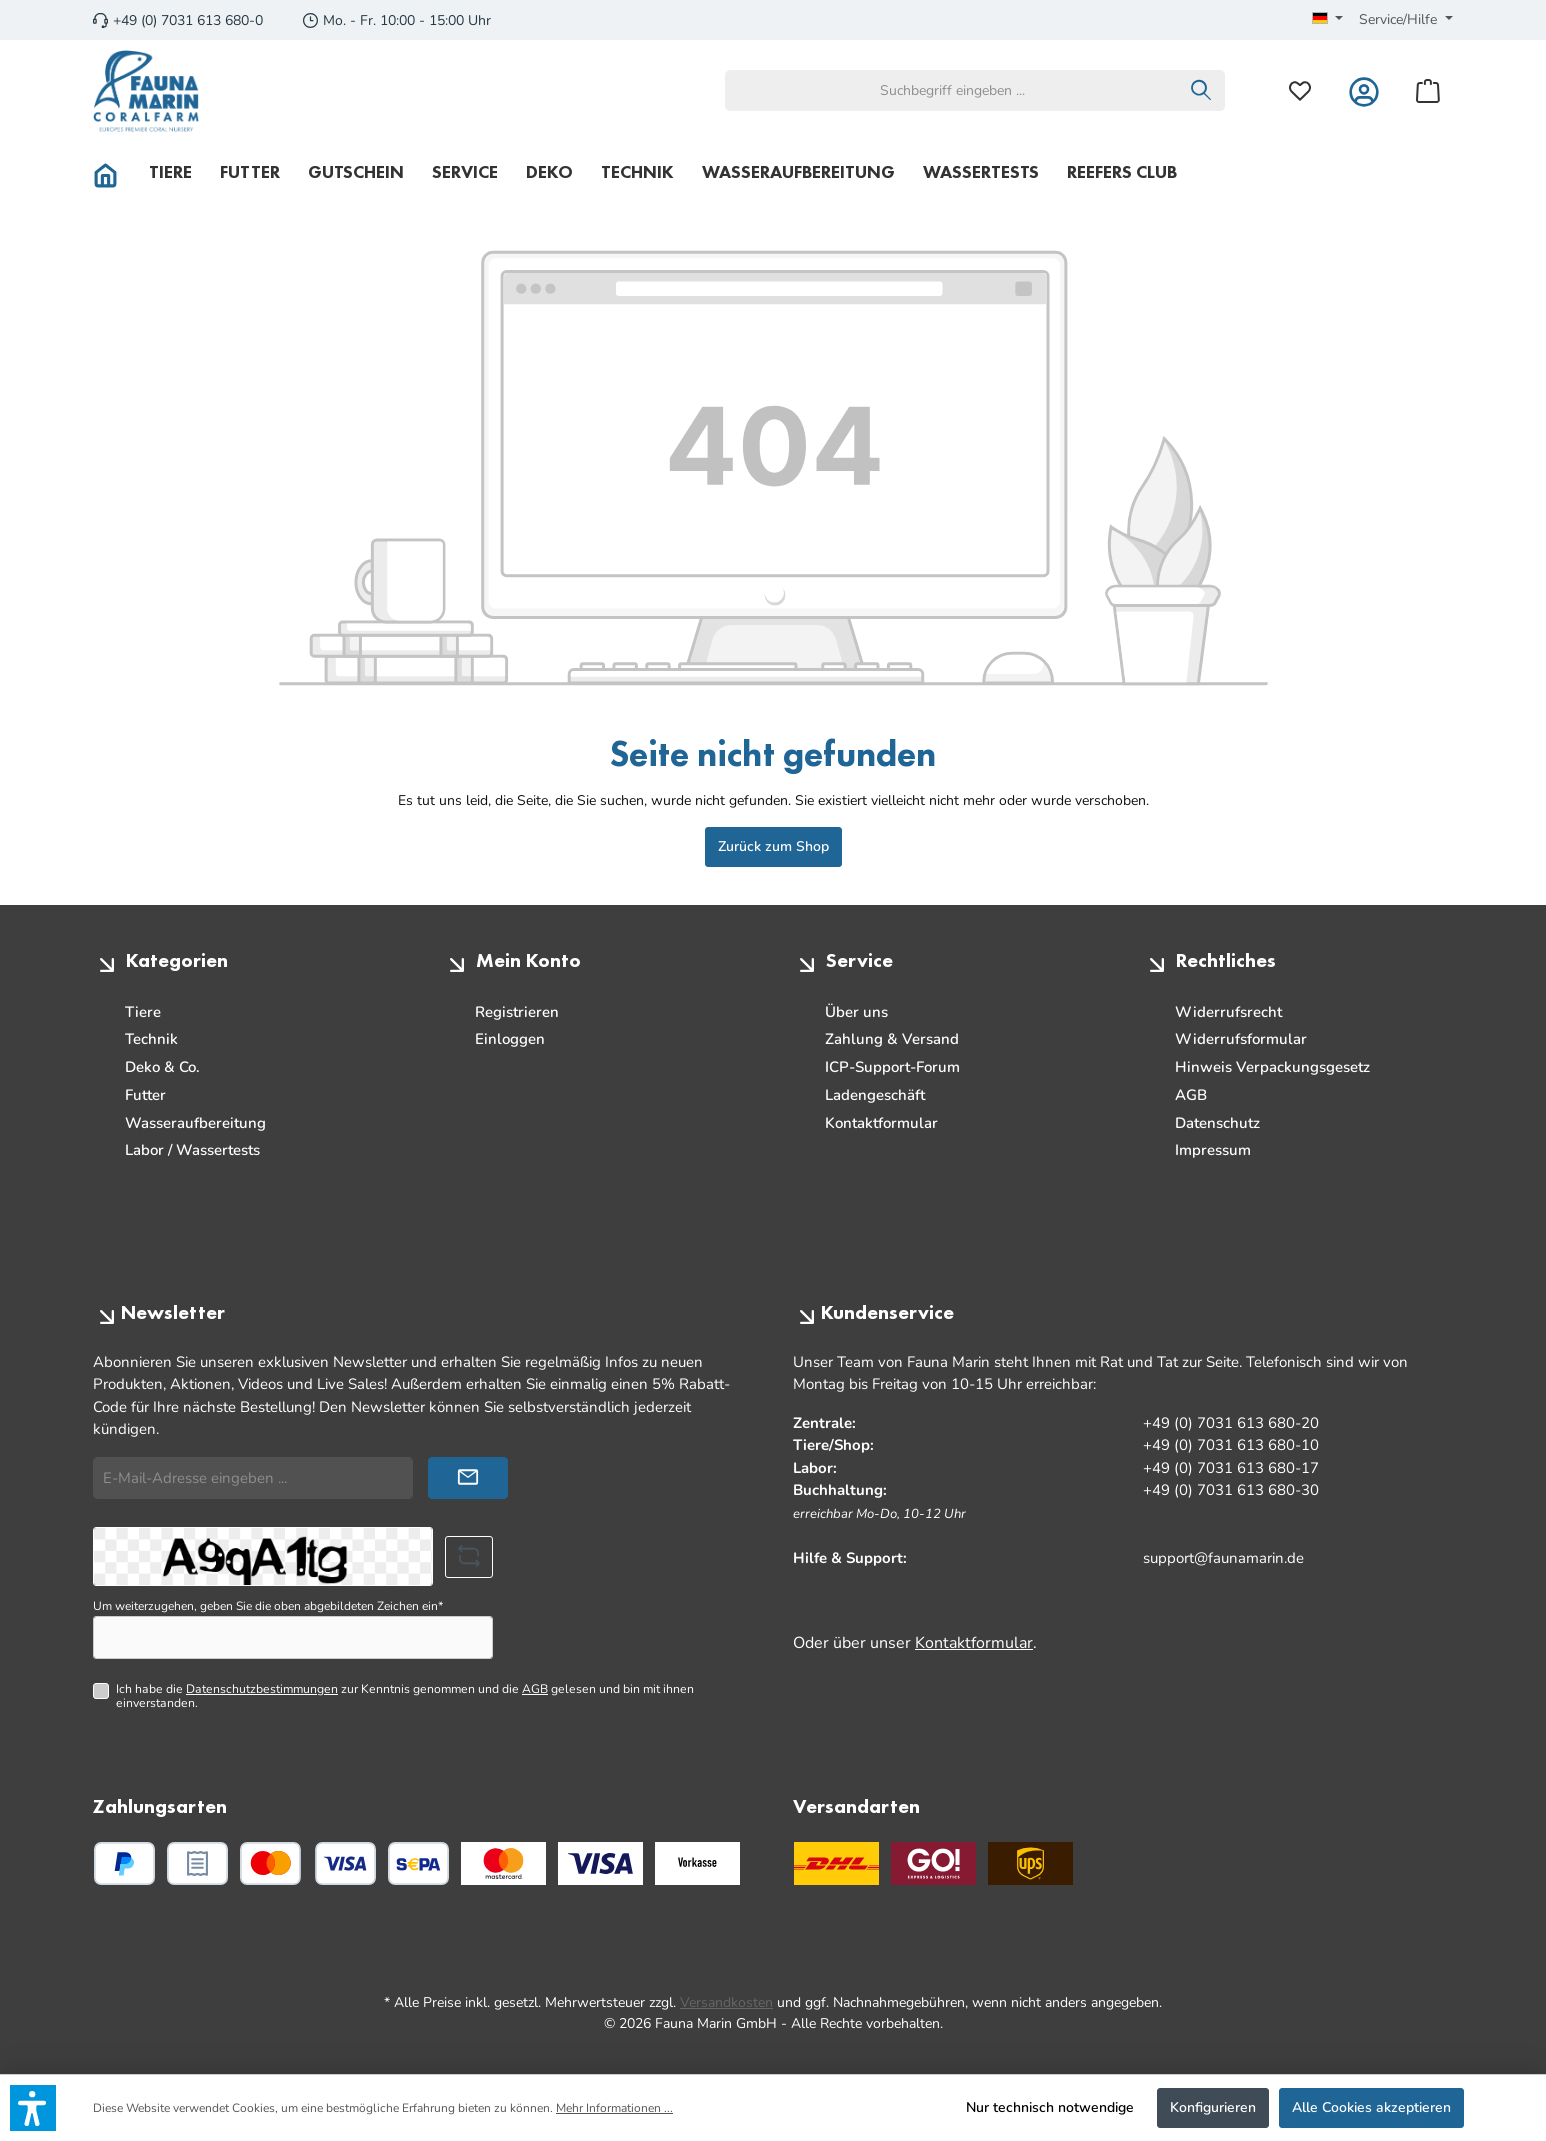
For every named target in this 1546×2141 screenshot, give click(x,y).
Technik (151, 1039)
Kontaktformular (881, 1123)
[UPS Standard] (1030, 1863)
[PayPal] (124, 1863)
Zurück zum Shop (773, 846)
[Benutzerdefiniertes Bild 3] (697, 1863)
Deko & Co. (162, 1067)
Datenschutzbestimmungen (262, 1689)
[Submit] (468, 1478)
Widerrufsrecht (1228, 1012)
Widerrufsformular (1241, 1039)
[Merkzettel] (1300, 90)
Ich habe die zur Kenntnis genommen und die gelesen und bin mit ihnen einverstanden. (405, 1696)
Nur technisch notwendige (1050, 2107)
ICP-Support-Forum (892, 1067)
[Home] (114, 172)
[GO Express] (933, 1863)
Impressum (1213, 1150)
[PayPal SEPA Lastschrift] (418, 1863)
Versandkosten (726, 2002)
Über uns (856, 1012)
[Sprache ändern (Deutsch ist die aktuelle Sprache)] (1328, 20)
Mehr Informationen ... (614, 2108)
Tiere (143, 1012)
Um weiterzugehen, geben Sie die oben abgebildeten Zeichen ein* (268, 1606)
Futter (145, 1095)
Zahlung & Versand (892, 1039)
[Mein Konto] (1364, 90)
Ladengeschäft (875, 1095)
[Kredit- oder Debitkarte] (308, 1863)
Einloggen (510, 1039)
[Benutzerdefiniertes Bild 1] (503, 1863)
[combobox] (952, 90)
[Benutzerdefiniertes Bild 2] (600, 1863)
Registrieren (517, 1012)
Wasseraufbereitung (195, 1123)
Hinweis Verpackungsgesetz (1272, 1067)
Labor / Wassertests (192, 1150)
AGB (1191, 1095)
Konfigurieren (1213, 2107)
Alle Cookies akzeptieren (1371, 2107)
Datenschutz (1217, 1123)
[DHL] (836, 1863)
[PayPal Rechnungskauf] (197, 1863)
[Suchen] (1201, 90)
